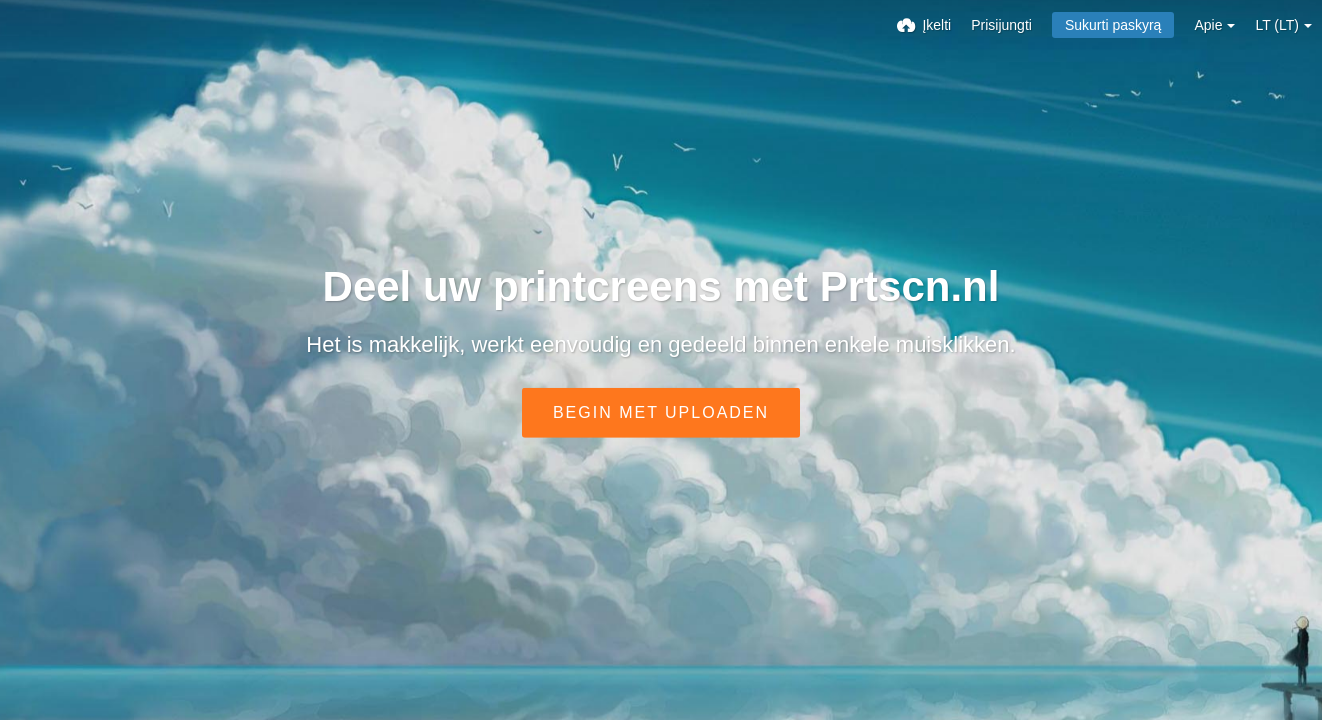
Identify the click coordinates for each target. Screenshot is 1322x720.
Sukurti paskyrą (1113, 25)
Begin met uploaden (661, 412)
